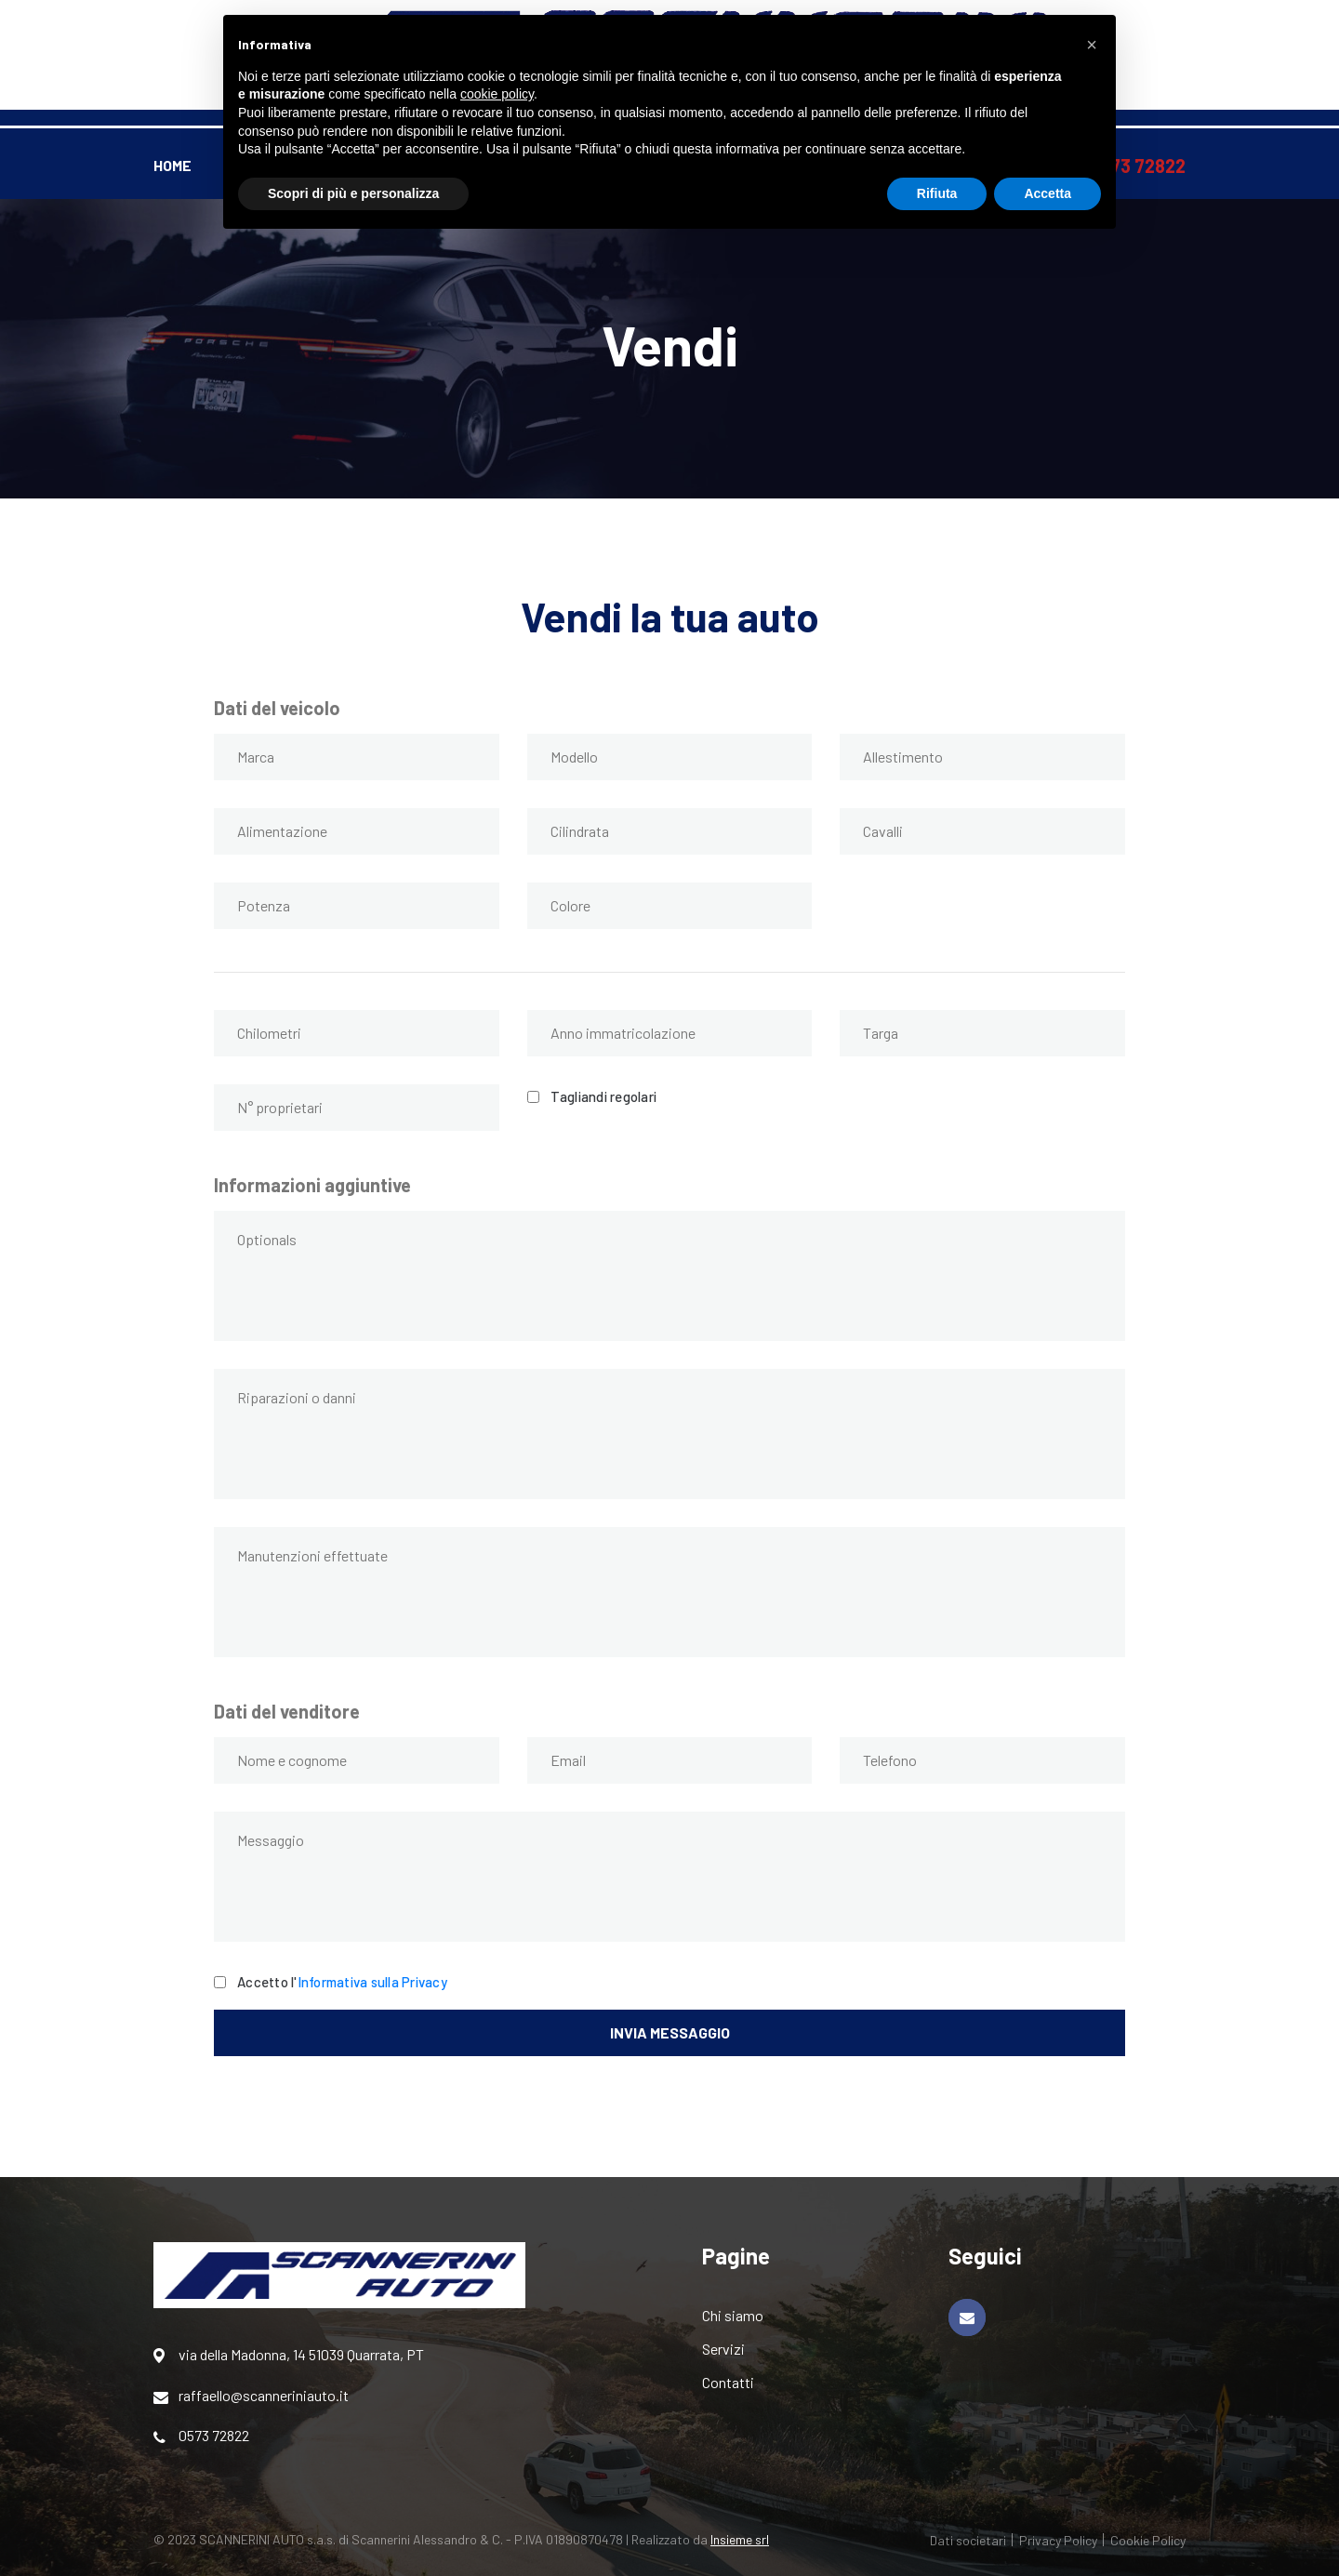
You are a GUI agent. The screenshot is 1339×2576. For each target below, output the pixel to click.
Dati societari (968, 2540)
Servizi (723, 2348)
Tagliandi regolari (603, 1095)
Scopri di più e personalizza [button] (353, 193)
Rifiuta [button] (937, 193)
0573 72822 (201, 2435)
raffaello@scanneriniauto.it (251, 2395)
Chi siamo (732, 2315)
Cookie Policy (1148, 2540)
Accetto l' (342, 1980)
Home (172, 165)
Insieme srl (739, 2539)
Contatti (728, 2382)
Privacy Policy (1058, 2540)
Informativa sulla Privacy (372, 1981)
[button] (1092, 45)
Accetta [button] (1047, 193)
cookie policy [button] (497, 93)
